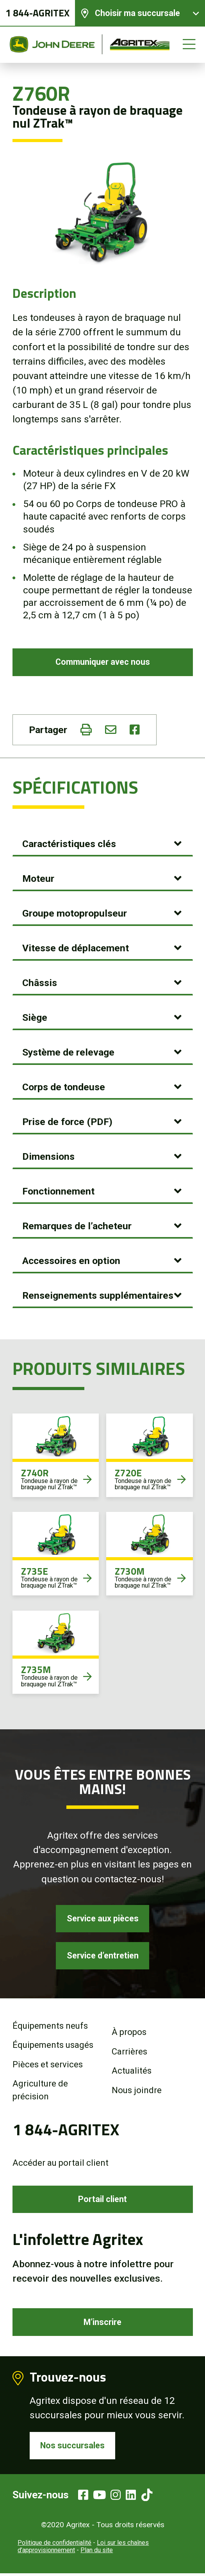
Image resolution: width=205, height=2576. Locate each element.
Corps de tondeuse (63, 1087)
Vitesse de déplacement (75, 948)
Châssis (39, 983)
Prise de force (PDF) (67, 1122)
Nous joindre (137, 2092)
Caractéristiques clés (69, 844)
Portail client (102, 2201)
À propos (129, 2033)
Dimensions (48, 1156)
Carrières (129, 2053)
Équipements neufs (50, 2027)
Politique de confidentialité (54, 2545)
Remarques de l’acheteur (77, 1226)
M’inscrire (102, 2324)
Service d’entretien (102, 1957)
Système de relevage (68, 1052)
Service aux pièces (102, 1919)
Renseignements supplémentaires (97, 1295)
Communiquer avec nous (102, 662)
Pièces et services (47, 2066)
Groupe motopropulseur (74, 913)
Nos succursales (72, 2448)
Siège (34, 1018)
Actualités (132, 2072)
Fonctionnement (58, 1191)
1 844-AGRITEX (37, 13)
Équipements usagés (52, 2046)
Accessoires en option (71, 1261)
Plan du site (96, 2552)
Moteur (38, 879)
